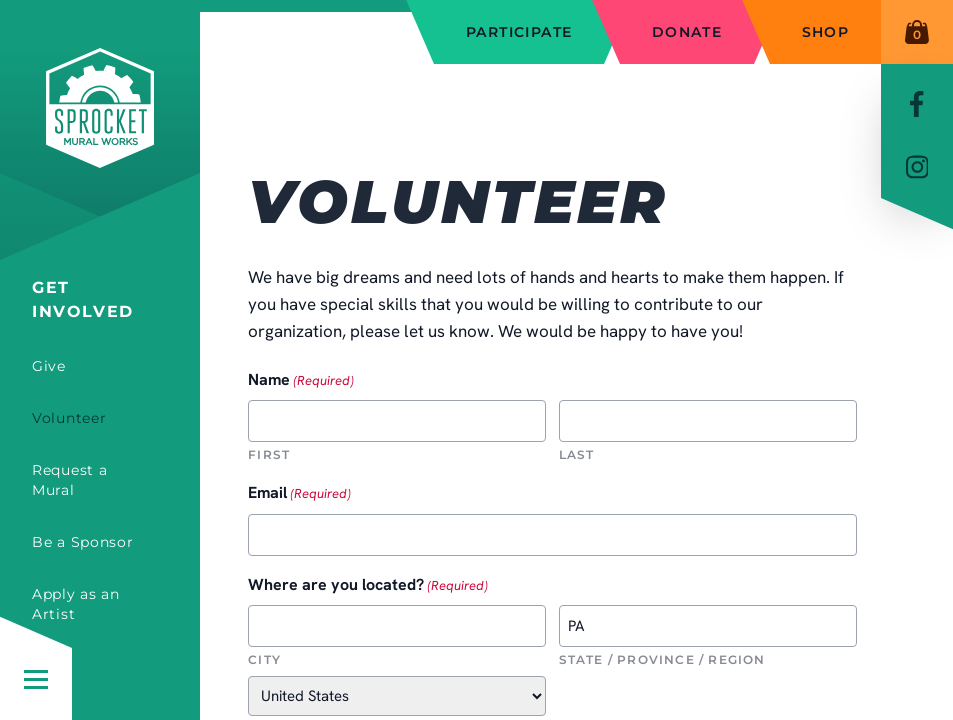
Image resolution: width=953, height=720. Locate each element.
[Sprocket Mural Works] (100, 138)
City (264, 659)
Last (577, 454)
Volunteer (69, 418)
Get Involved (83, 299)
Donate (687, 32)
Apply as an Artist (76, 604)
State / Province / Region (662, 659)
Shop (826, 32)
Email (299, 493)
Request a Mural (69, 480)
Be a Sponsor (82, 542)
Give (49, 366)
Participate (519, 32)
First (269, 454)
